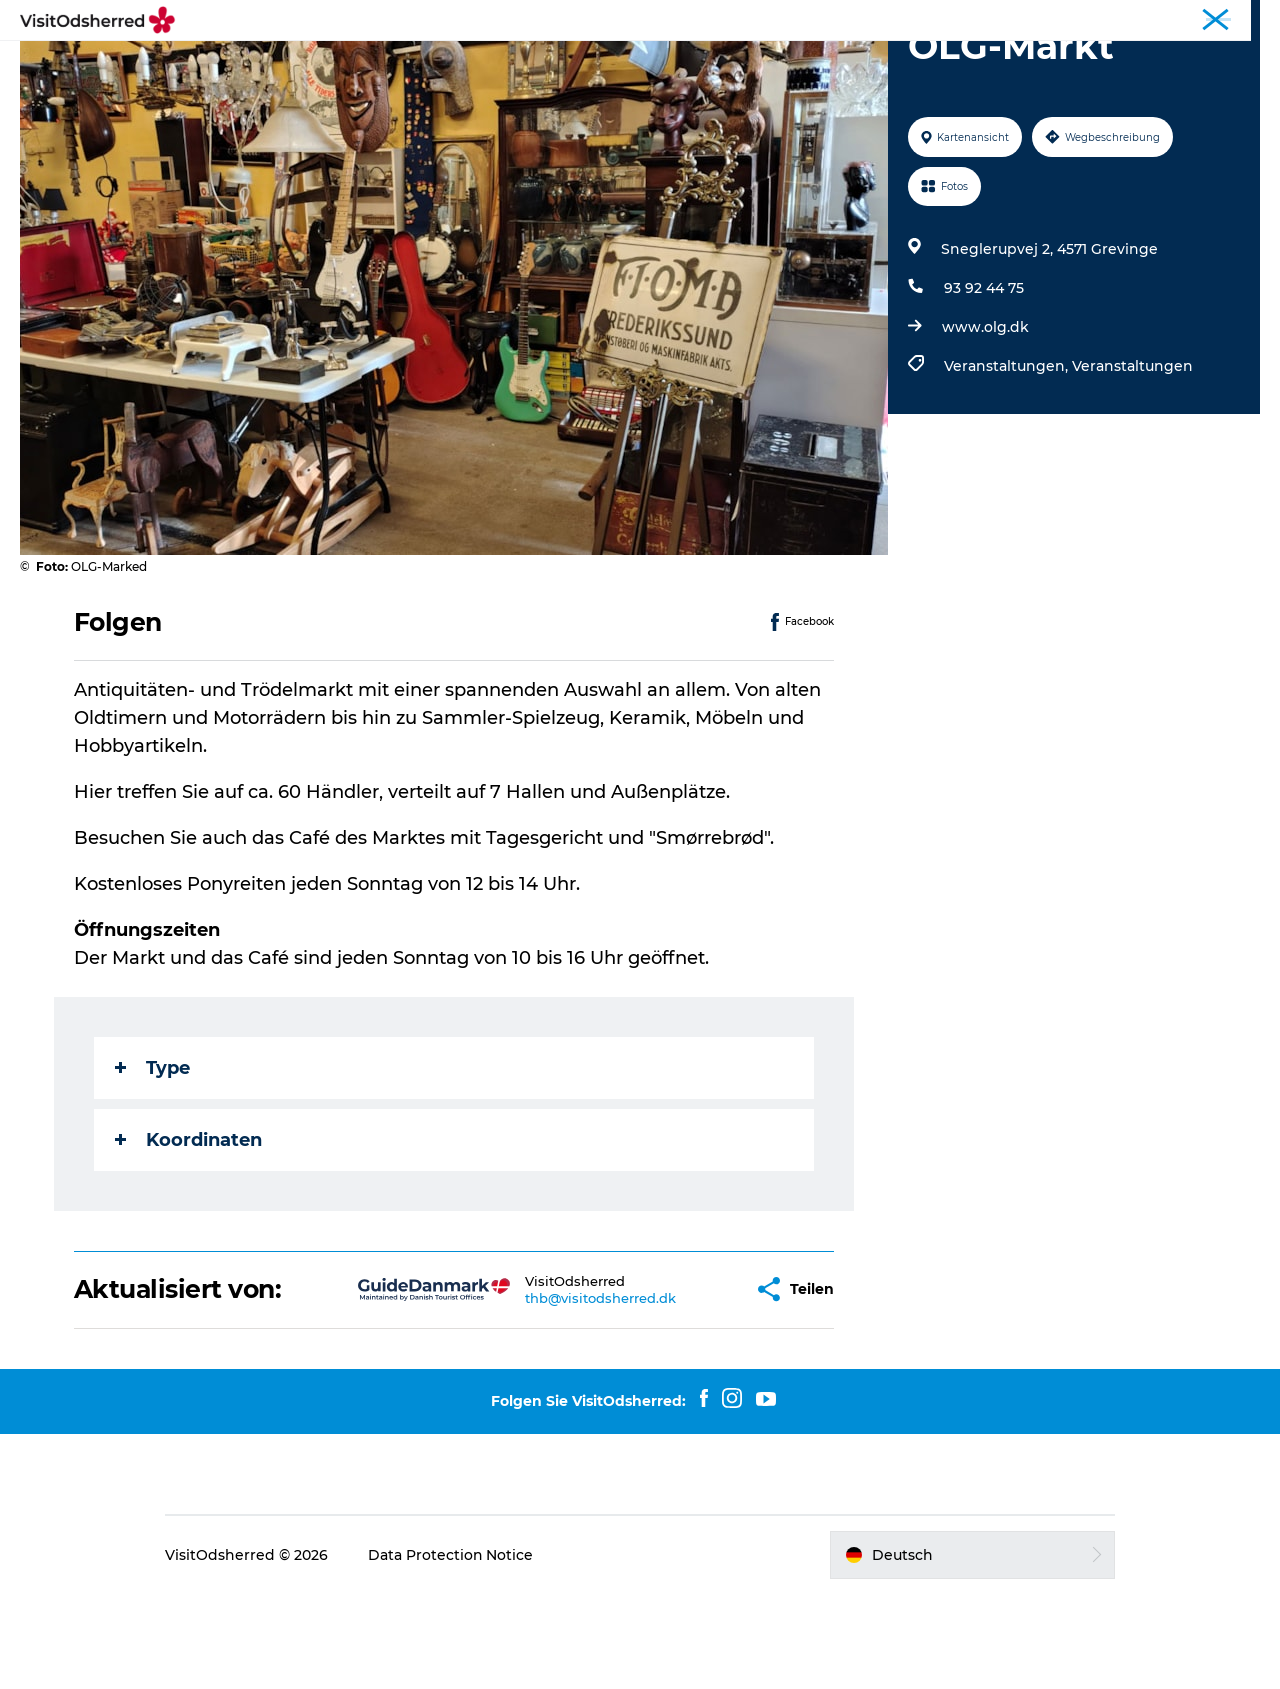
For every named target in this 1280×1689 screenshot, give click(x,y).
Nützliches (833, 64)
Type (152, 1163)
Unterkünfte (717, 64)
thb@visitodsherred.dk (536, 1393)
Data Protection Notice (454, 1650)
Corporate (1230, 19)
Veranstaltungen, (1008, 461)
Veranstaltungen (1132, 461)
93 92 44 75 (984, 383)
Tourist (1161, 19)
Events (540, 64)
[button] (674, 1384)
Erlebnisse (446, 64)
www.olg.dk (985, 422)
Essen (618, 64)
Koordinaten (188, 1235)
